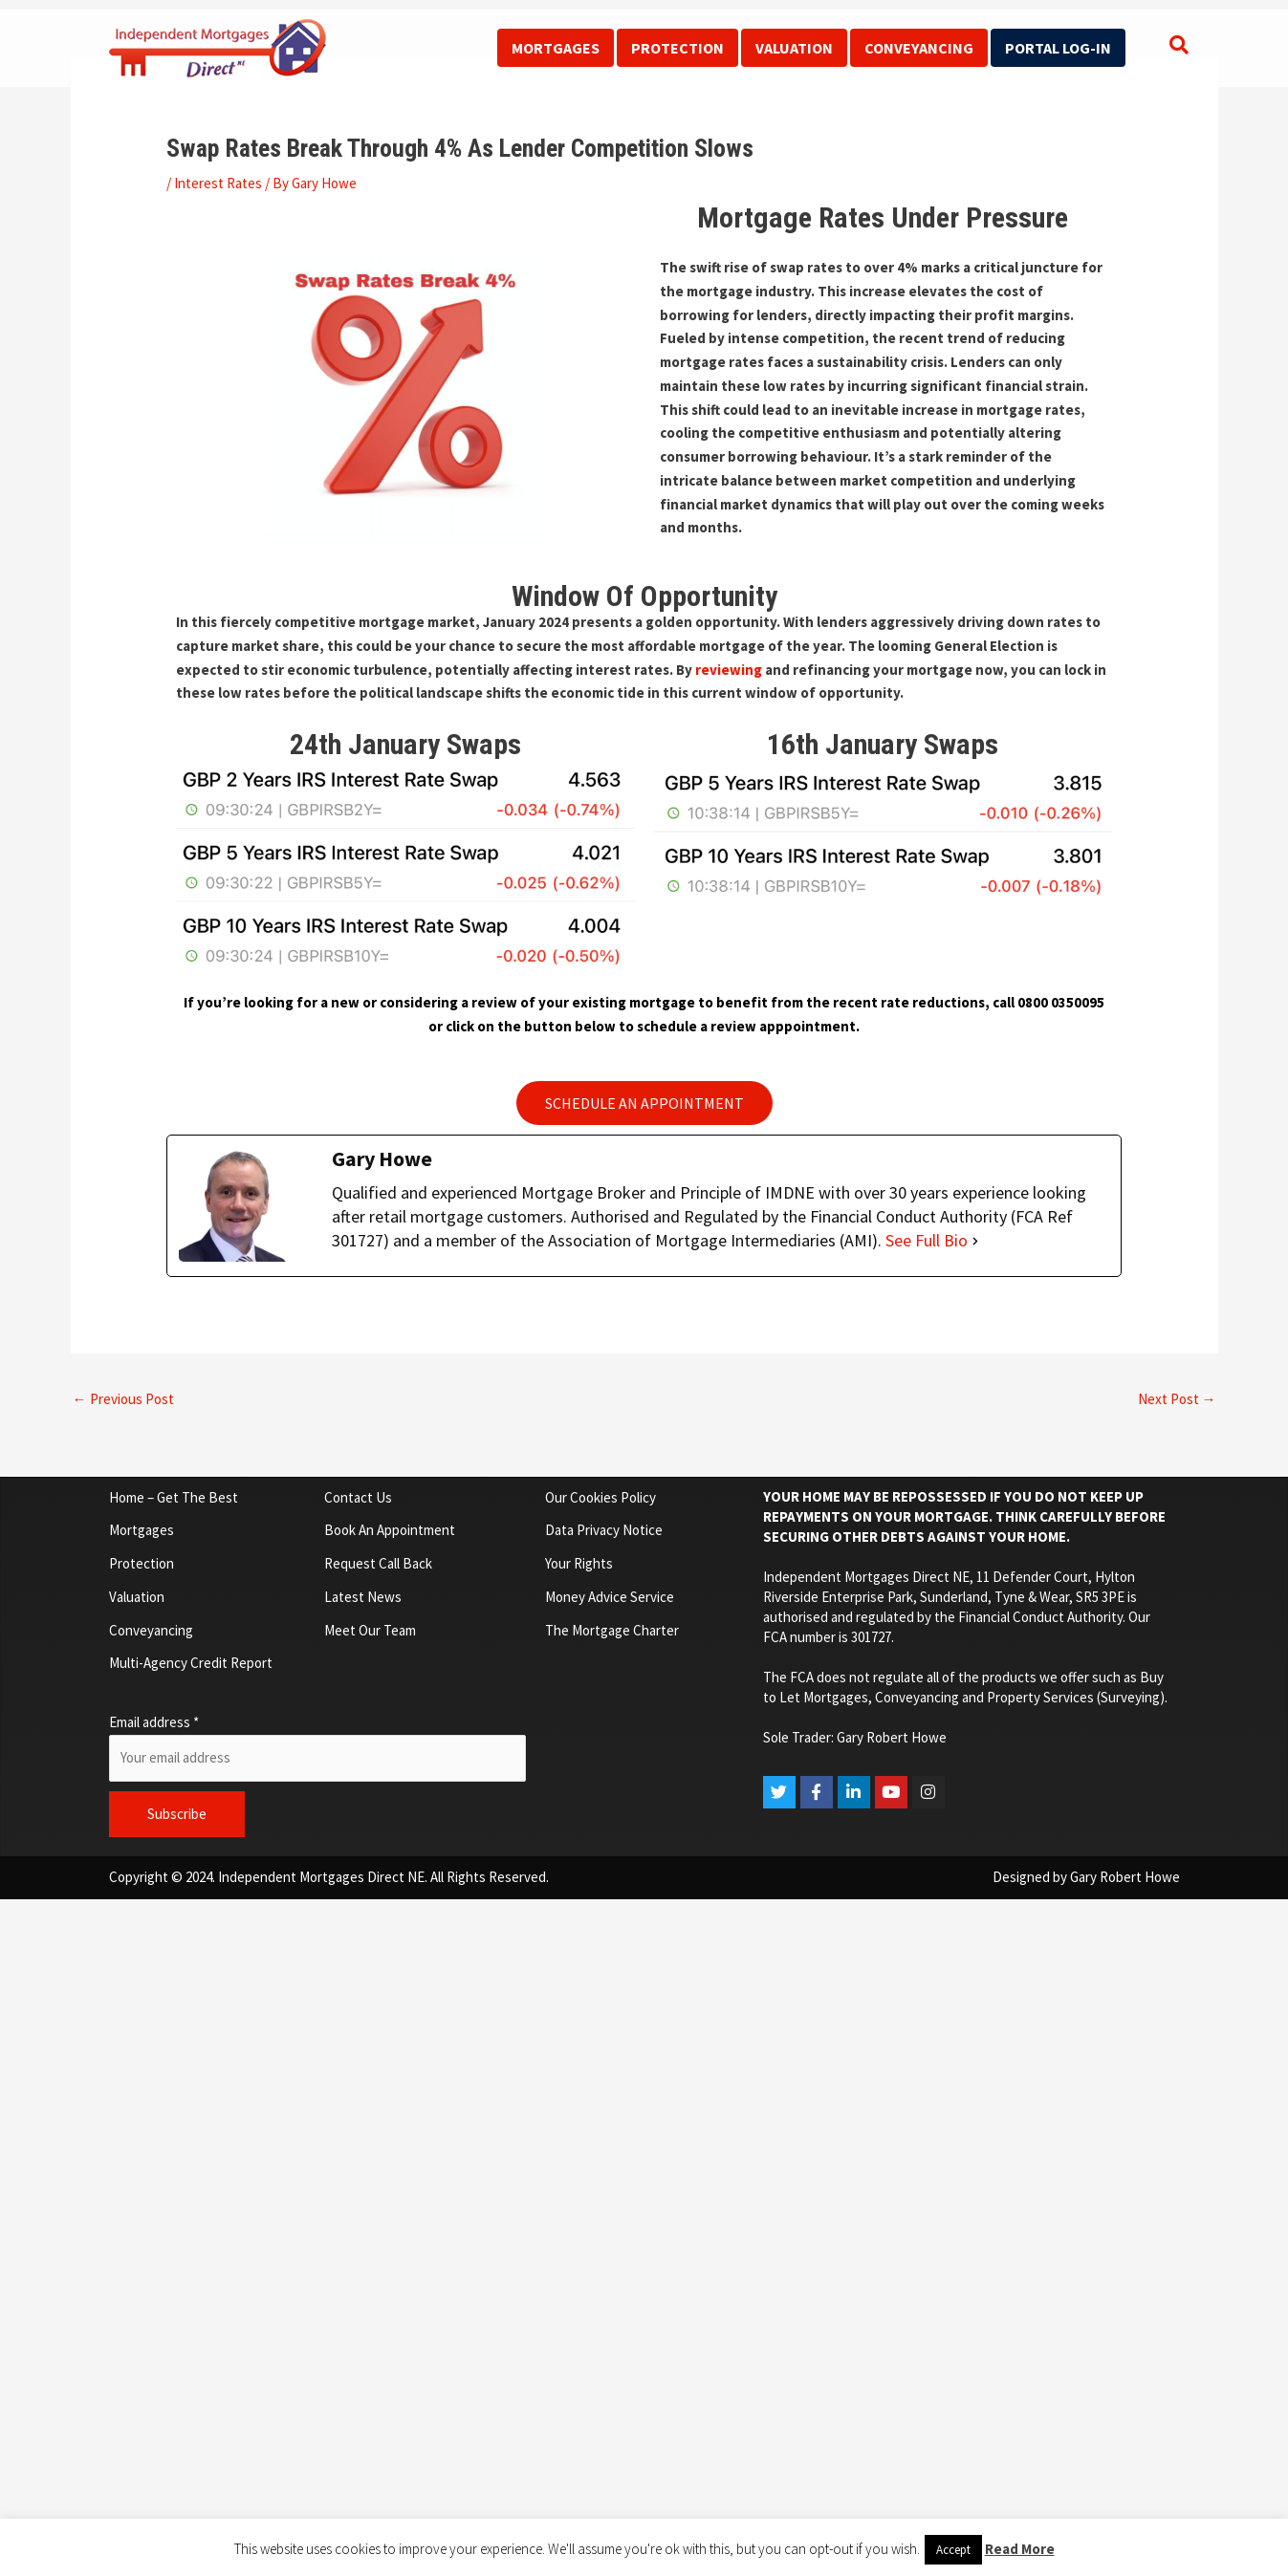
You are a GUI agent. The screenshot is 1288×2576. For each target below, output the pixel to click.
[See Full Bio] (975, 1241)
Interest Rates (218, 183)
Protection (677, 47)
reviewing (728, 669)
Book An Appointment (389, 1530)
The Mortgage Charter (612, 1630)
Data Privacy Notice (604, 1530)
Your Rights (579, 1563)
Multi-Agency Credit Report (191, 1663)
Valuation (794, 47)
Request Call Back (378, 1563)
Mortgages (556, 47)
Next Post (1177, 1399)
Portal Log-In (1058, 47)
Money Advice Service (609, 1597)
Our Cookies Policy (600, 1497)
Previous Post (123, 1399)
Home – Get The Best (173, 1497)
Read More (1020, 2549)
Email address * (154, 1722)
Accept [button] (953, 2550)
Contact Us (358, 1497)
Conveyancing (918, 47)
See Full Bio (926, 1240)
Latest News (363, 1597)
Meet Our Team (370, 1630)
